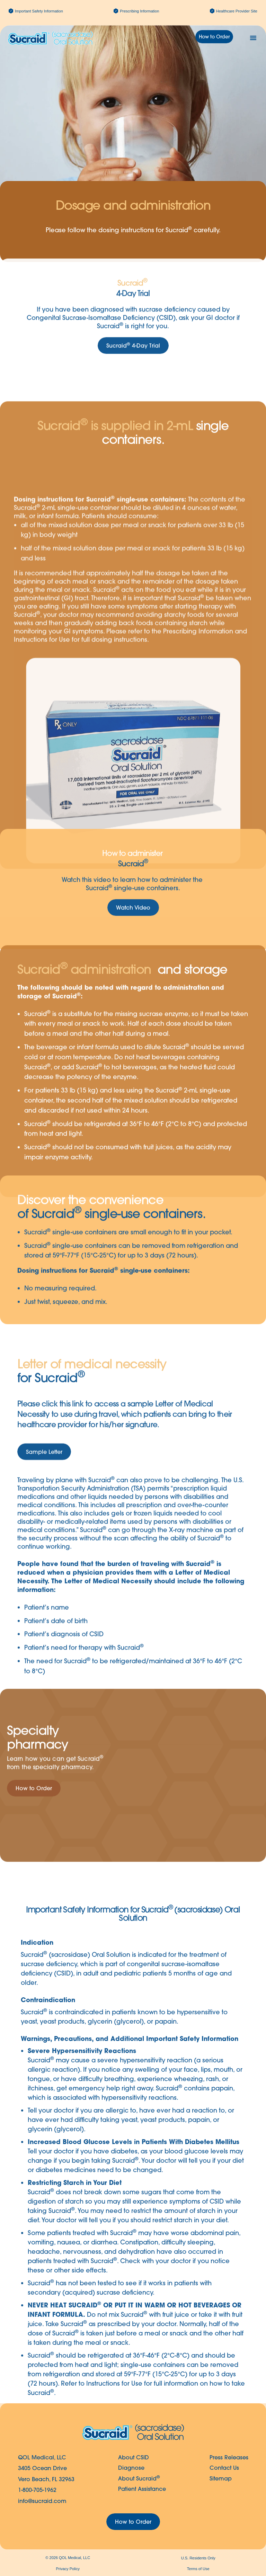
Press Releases (229, 2457)
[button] (253, 38)
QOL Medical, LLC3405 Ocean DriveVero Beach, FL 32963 (46, 2468)
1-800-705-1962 (37, 2489)
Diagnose (131, 2467)
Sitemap (221, 2478)
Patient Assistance (142, 2488)
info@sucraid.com (42, 2500)
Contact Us (224, 2467)
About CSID (133, 2457)
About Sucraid (139, 2478)
